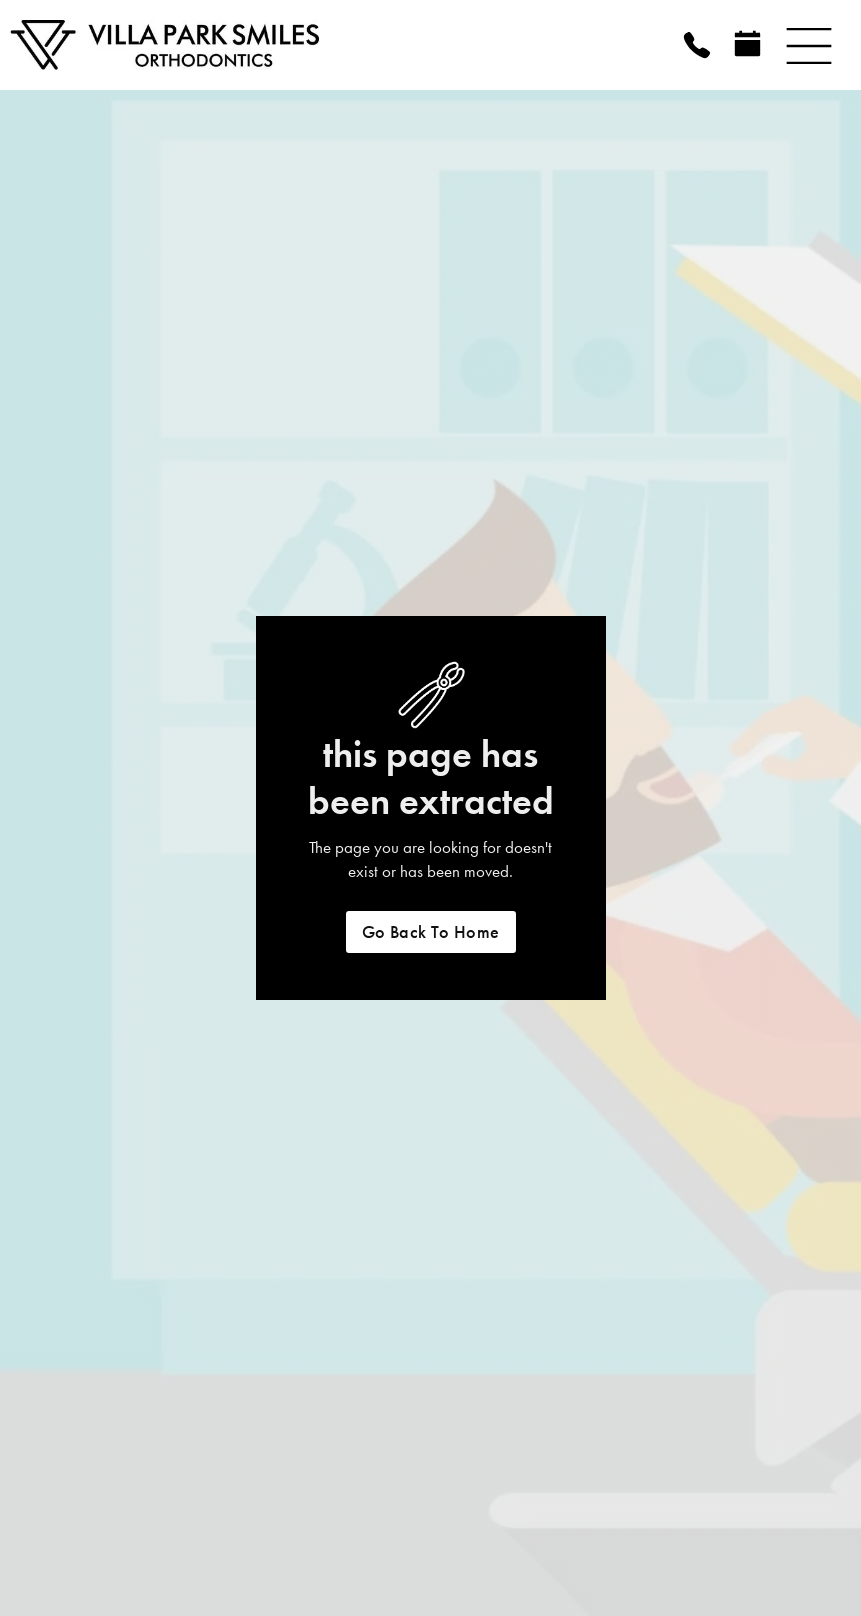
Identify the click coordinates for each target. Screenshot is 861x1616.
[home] (220, 45)
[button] (809, 45)
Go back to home (431, 932)
